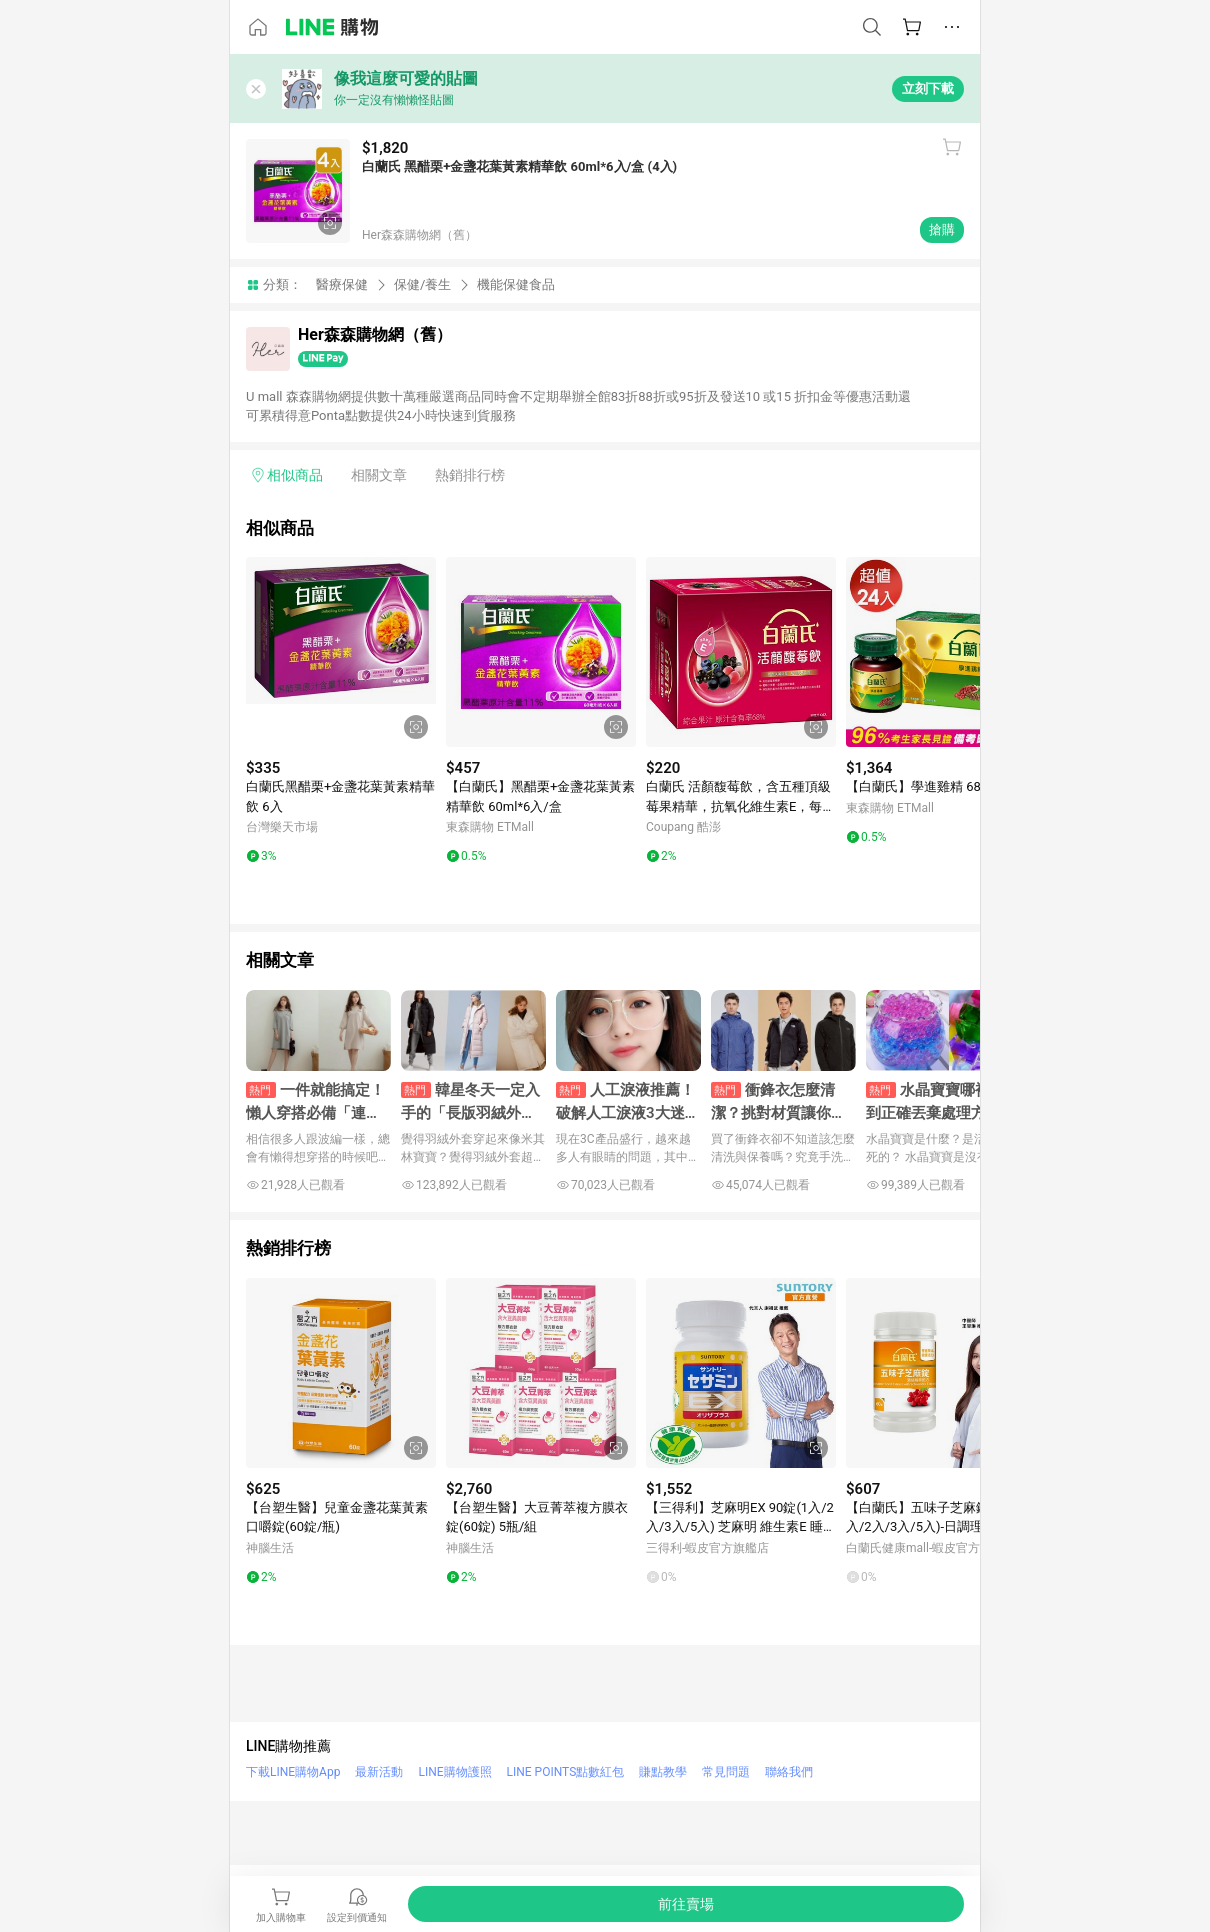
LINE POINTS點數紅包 (566, 1772)
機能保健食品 (516, 284)
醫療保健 (342, 284)
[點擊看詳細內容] (341, 652)
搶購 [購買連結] (942, 229)
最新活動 (379, 1772)
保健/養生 (422, 284)
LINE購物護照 (454, 1772)
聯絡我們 (789, 1772)
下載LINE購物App (293, 1772)
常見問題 (726, 1772)
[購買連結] (686, 1904)
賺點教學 (663, 1772)
